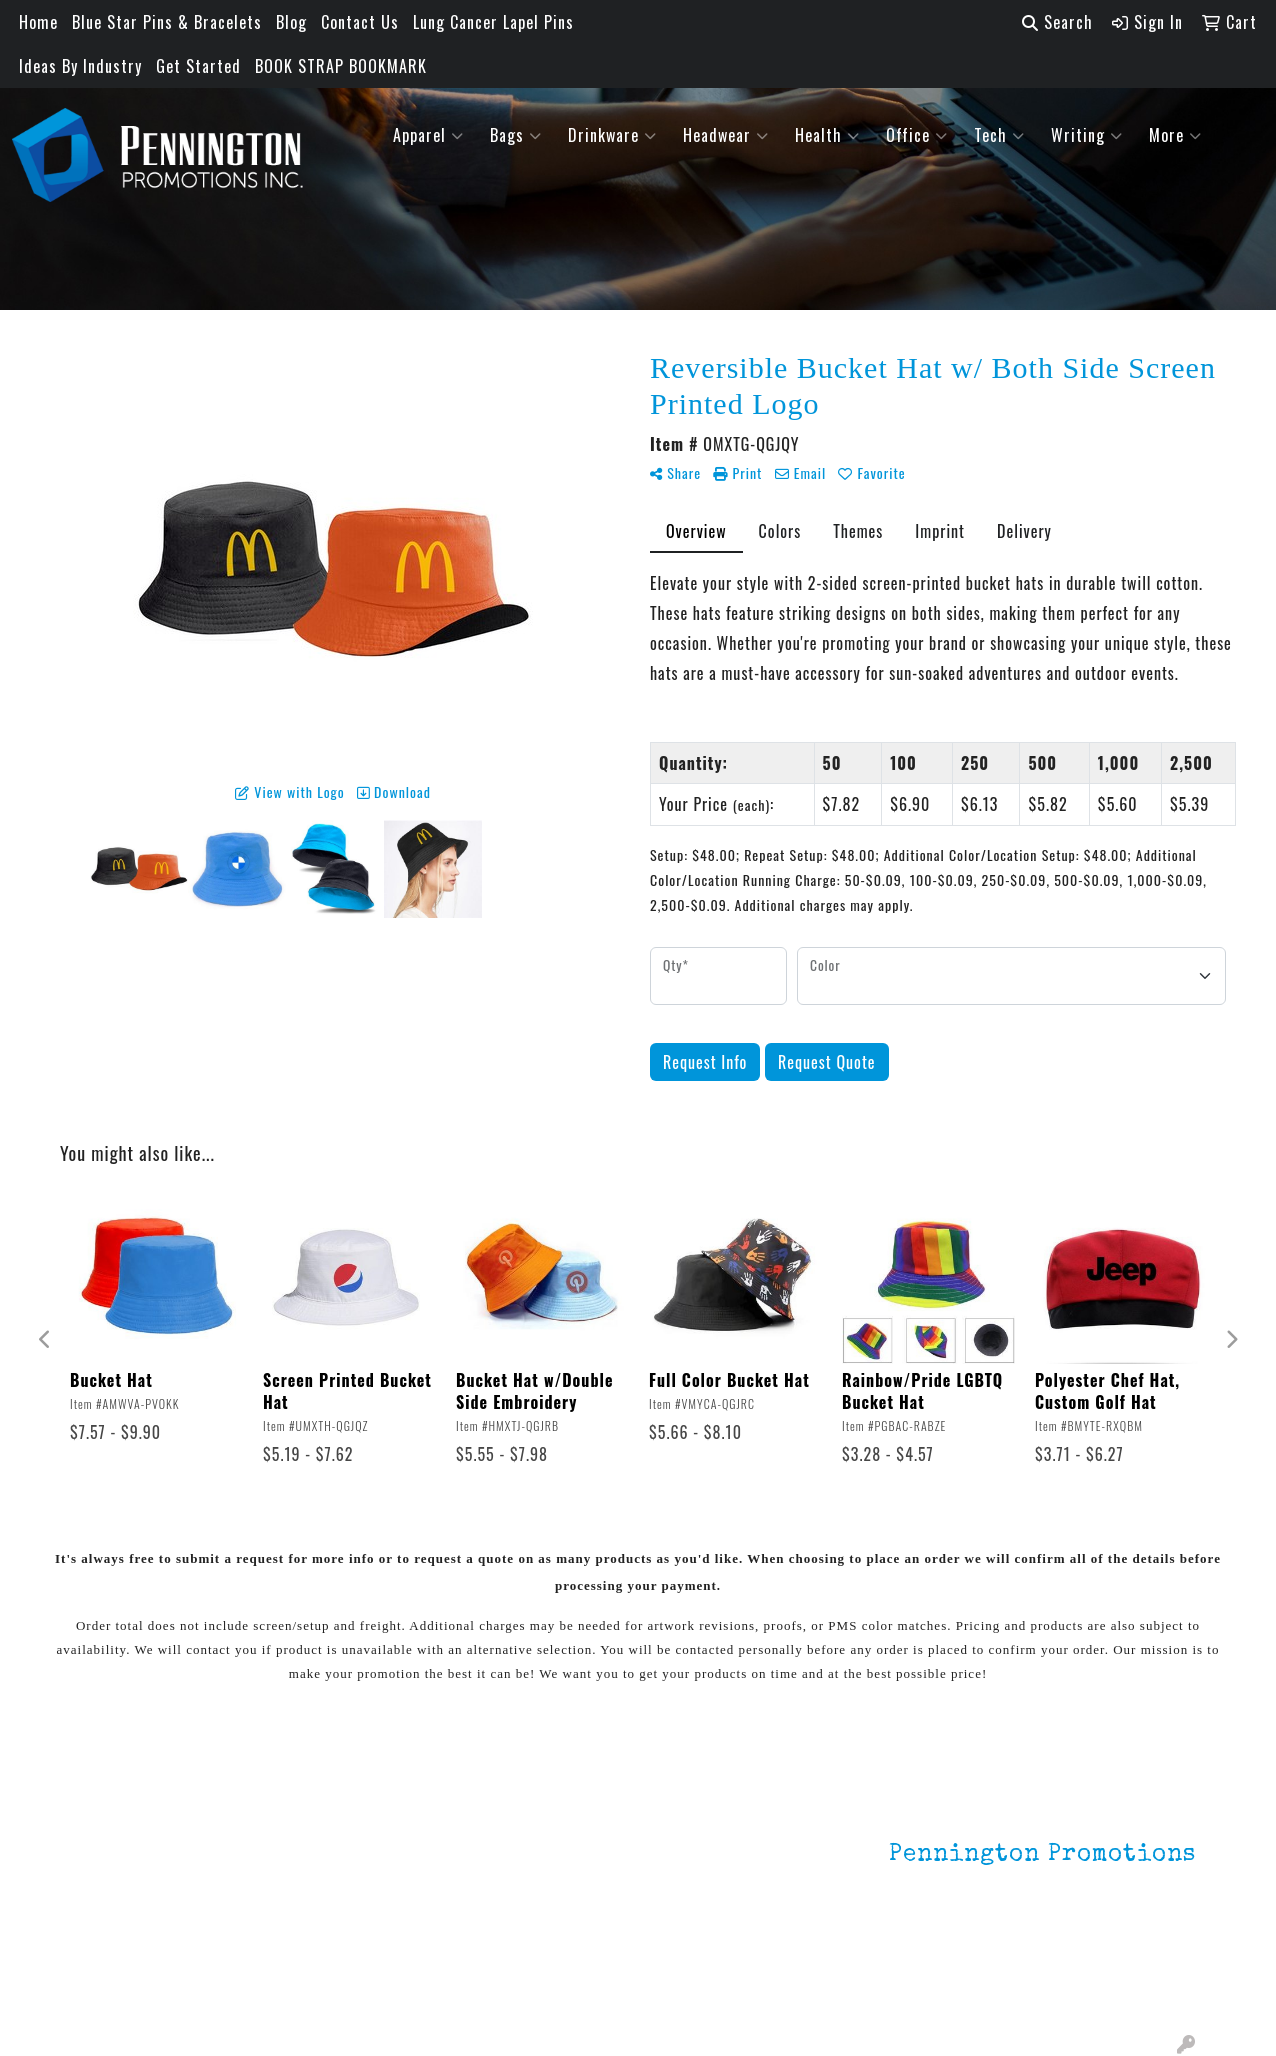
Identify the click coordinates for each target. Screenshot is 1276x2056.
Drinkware (612, 135)
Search (1057, 22)
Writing (1087, 135)
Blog (291, 22)
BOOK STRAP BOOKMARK (341, 66)
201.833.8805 (1147, 1964)
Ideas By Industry (80, 66)
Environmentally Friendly (325, 1861)
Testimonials (125, 1905)
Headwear (726, 135)
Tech (999, 135)
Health (827, 135)
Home (38, 22)
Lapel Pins (305, 1821)
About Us (111, 1849)
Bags (516, 135)
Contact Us (360, 22)
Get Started (198, 66)
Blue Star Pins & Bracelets (167, 22)
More (1175, 135)
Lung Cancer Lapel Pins (493, 22)
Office (917, 135)
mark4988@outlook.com (1109, 1988)
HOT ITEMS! (310, 1901)
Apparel (428, 135)
